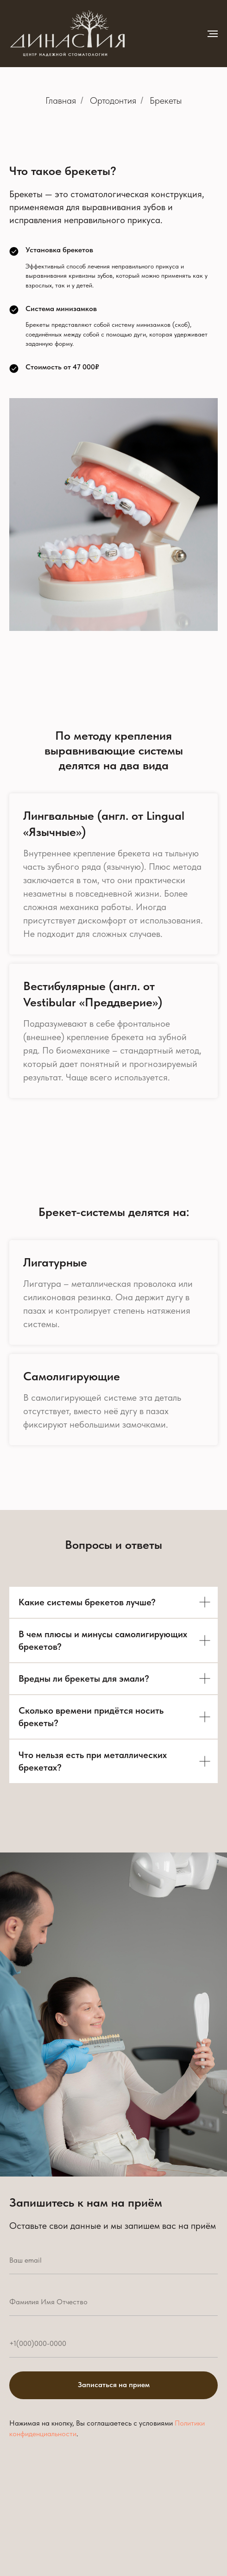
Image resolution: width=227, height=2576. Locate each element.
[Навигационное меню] (213, 34)
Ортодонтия (113, 100)
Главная (60, 100)
